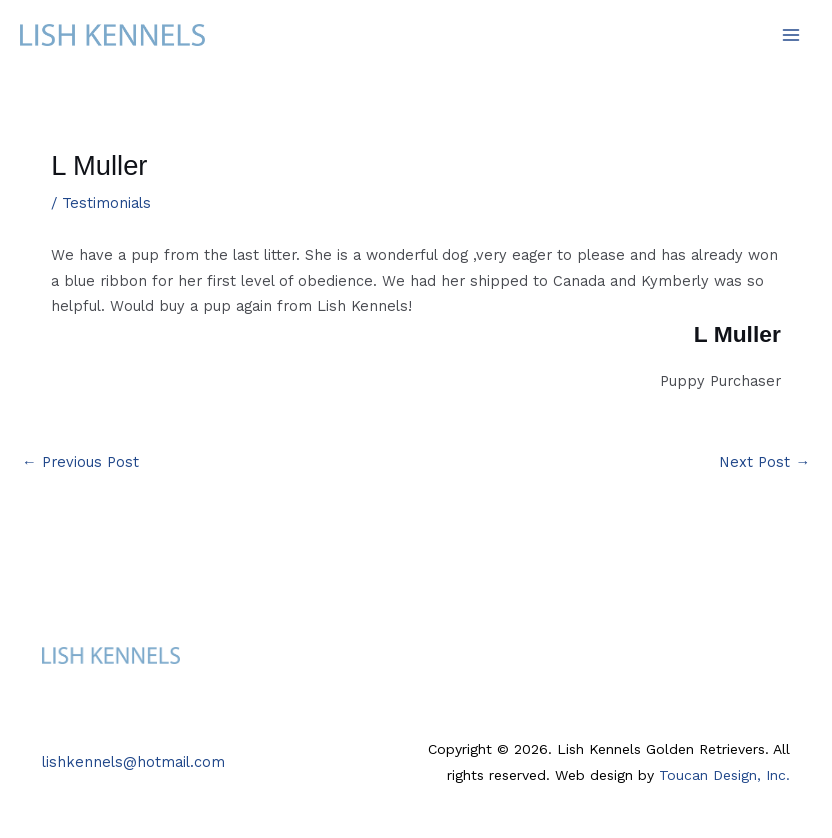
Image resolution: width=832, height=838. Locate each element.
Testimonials (106, 203)
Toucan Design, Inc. (724, 775)
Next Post (764, 462)
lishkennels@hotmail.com (133, 762)
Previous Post (80, 462)
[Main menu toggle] (791, 35)
